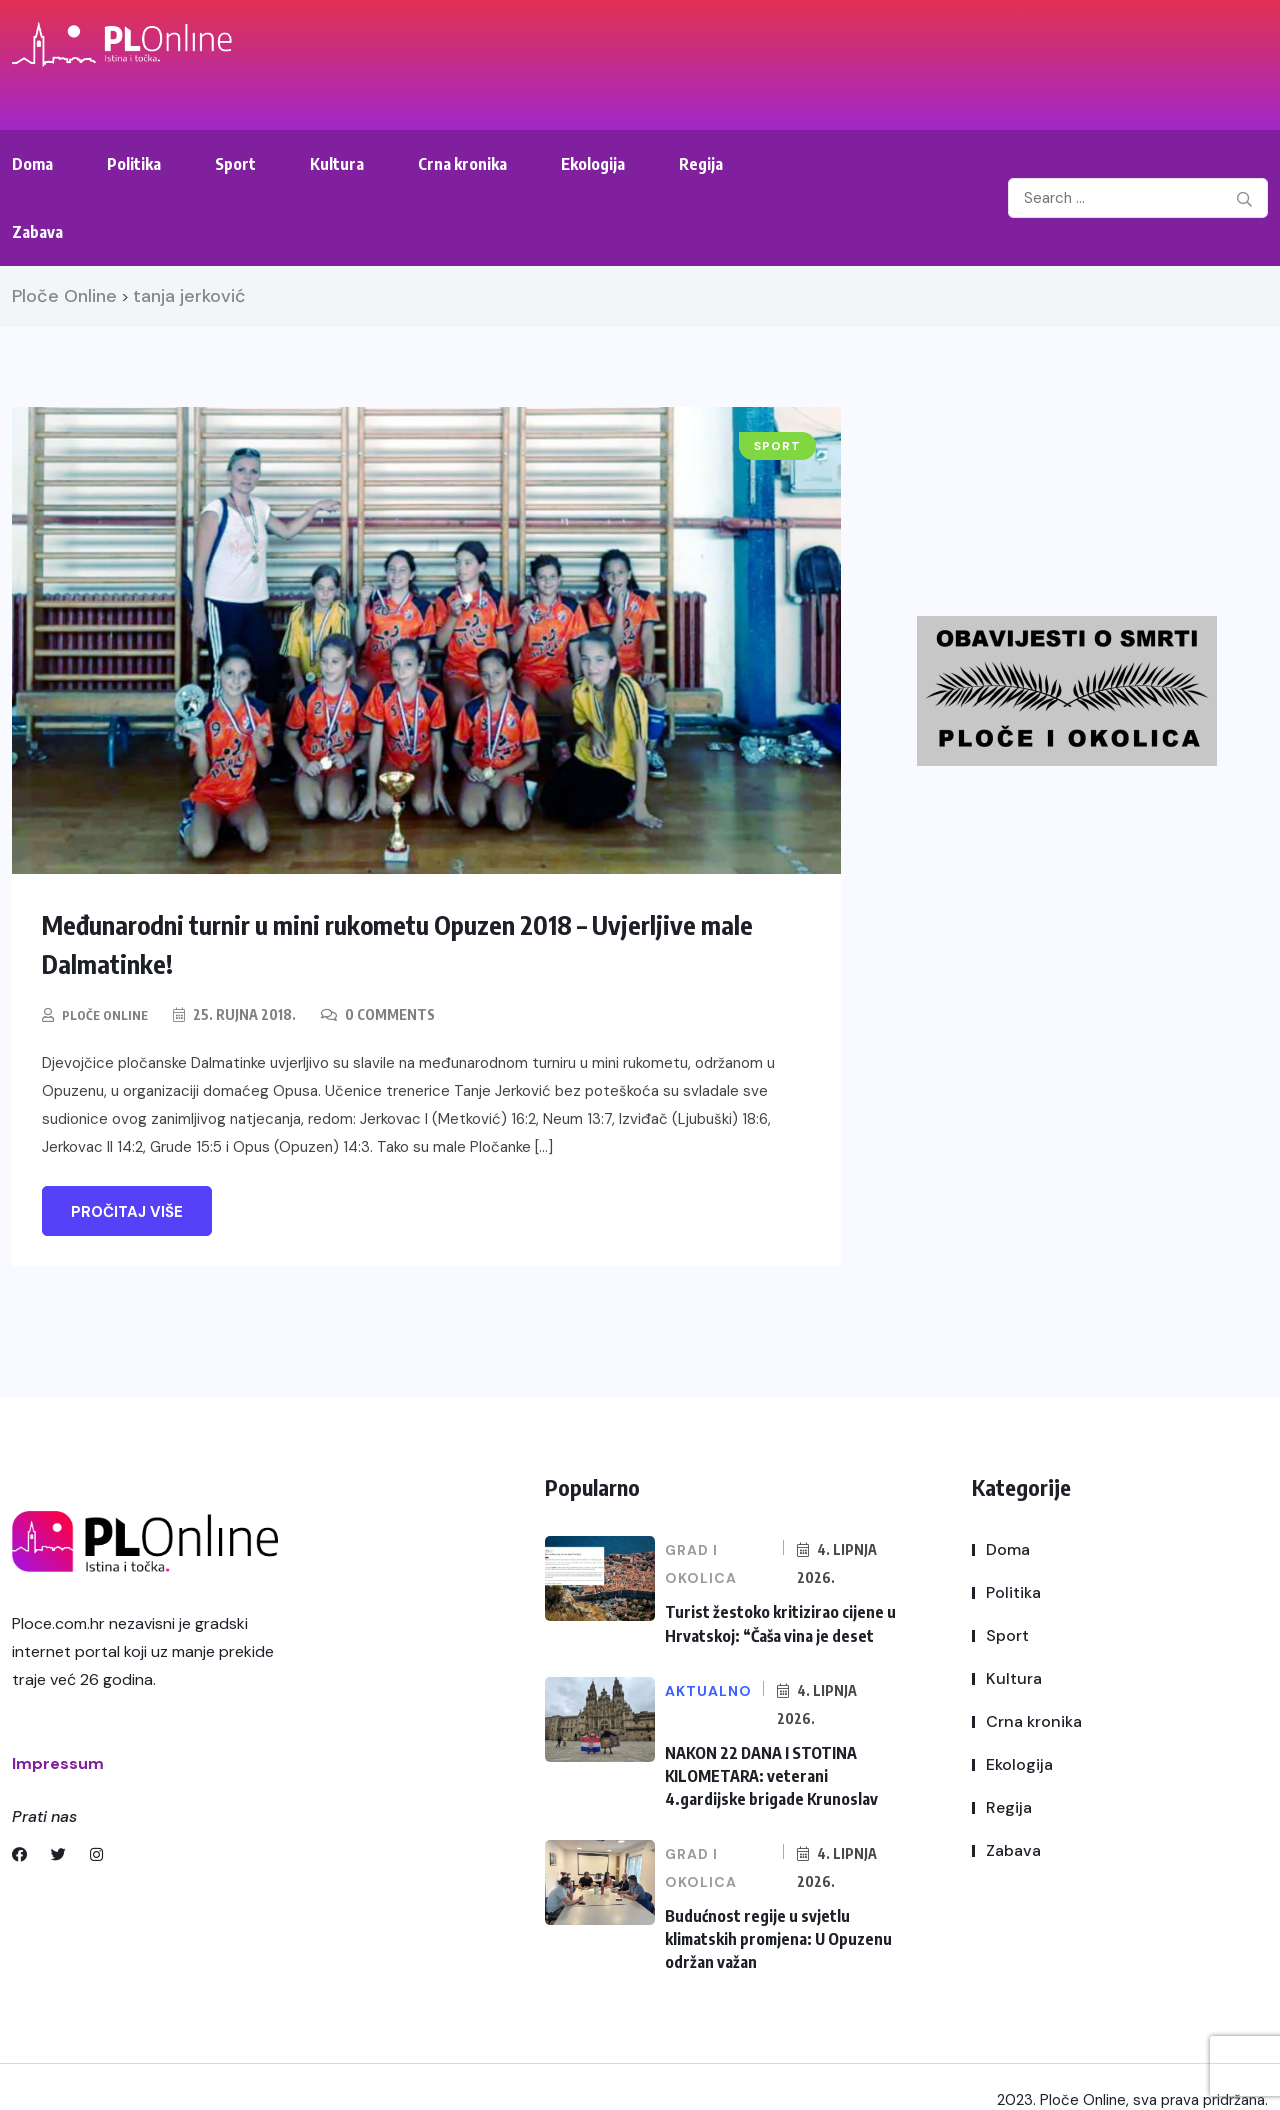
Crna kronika (462, 164)
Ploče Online (109, 1013)
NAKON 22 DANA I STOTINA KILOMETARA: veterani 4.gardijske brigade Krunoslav (780, 1763)
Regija (701, 164)
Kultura (337, 164)
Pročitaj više (127, 1211)
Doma (32, 164)
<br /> (1093, 482)
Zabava (37, 232)
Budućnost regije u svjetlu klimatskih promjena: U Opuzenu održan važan (773, 1917)
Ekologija (593, 164)
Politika (134, 164)
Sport (235, 164)
